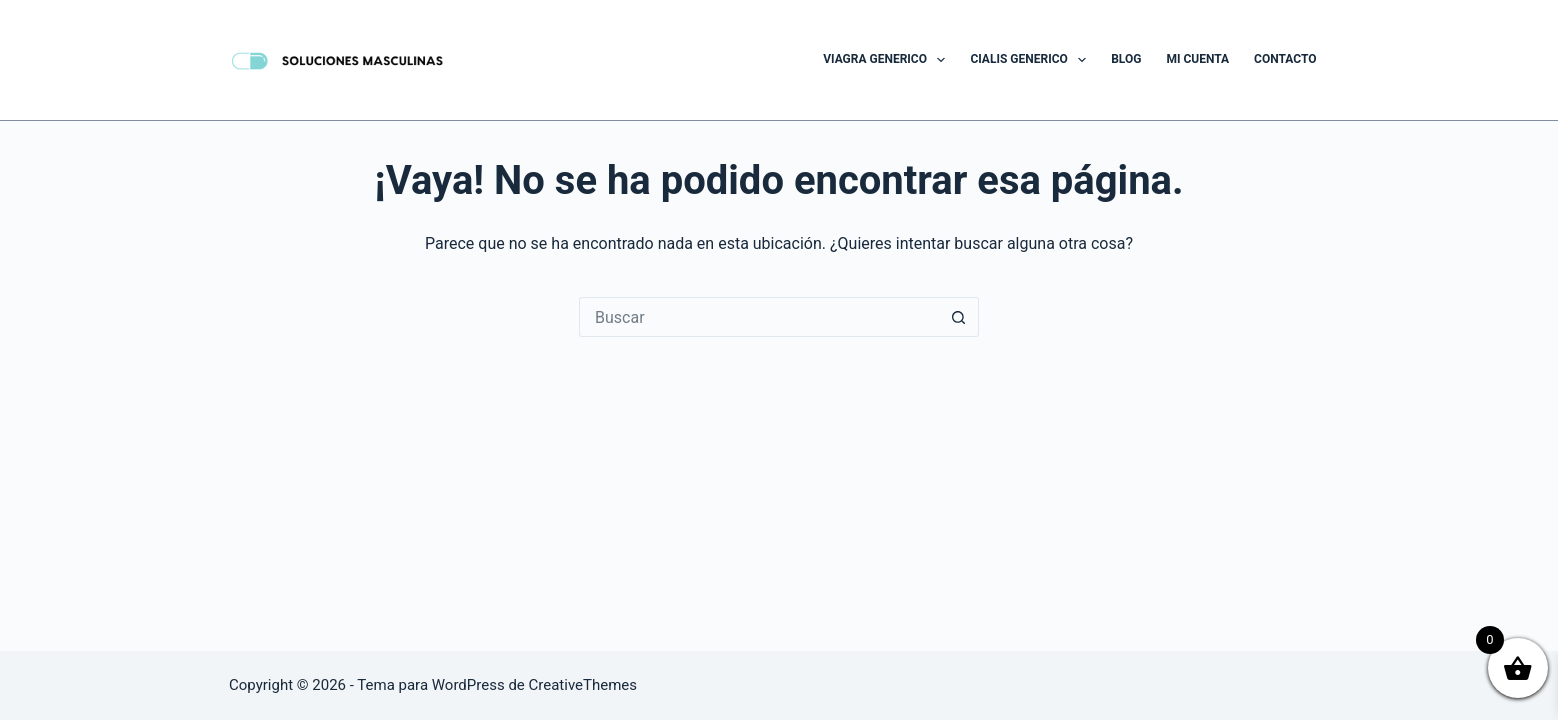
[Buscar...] (759, 317)
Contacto (1285, 59)
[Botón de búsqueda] (959, 317)
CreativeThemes (583, 685)
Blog (1126, 59)
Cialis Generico (1032, 60)
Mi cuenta (1197, 59)
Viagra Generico (888, 60)
